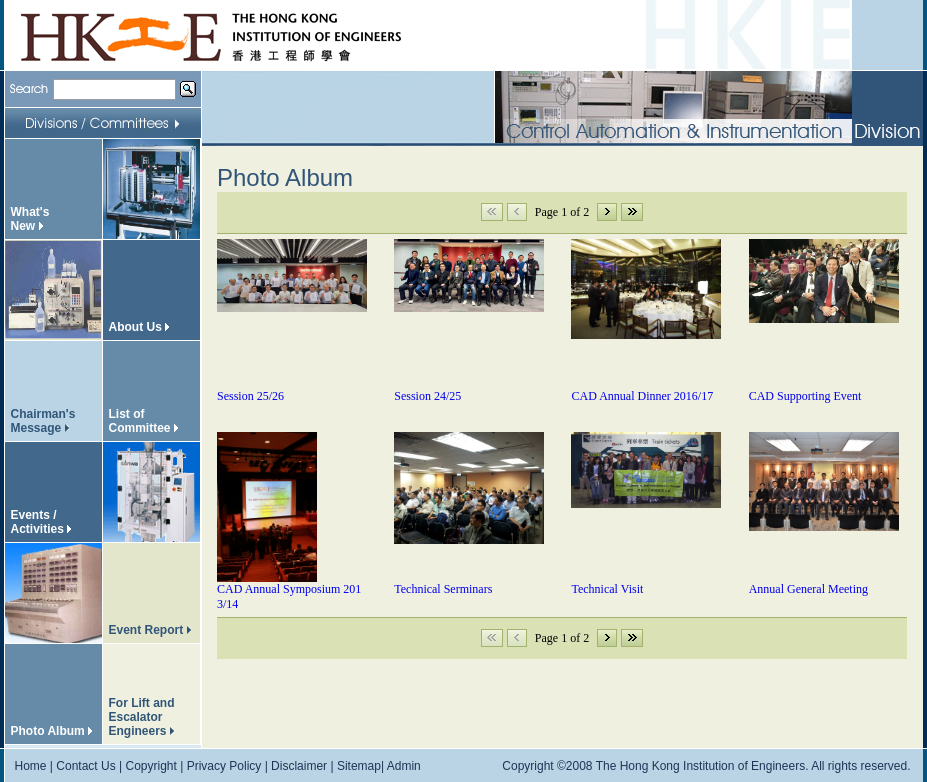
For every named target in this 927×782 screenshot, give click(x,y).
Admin (404, 766)
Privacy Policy (224, 766)
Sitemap (359, 766)
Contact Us (85, 766)
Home (31, 766)
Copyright (150, 766)
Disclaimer (299, 766)
